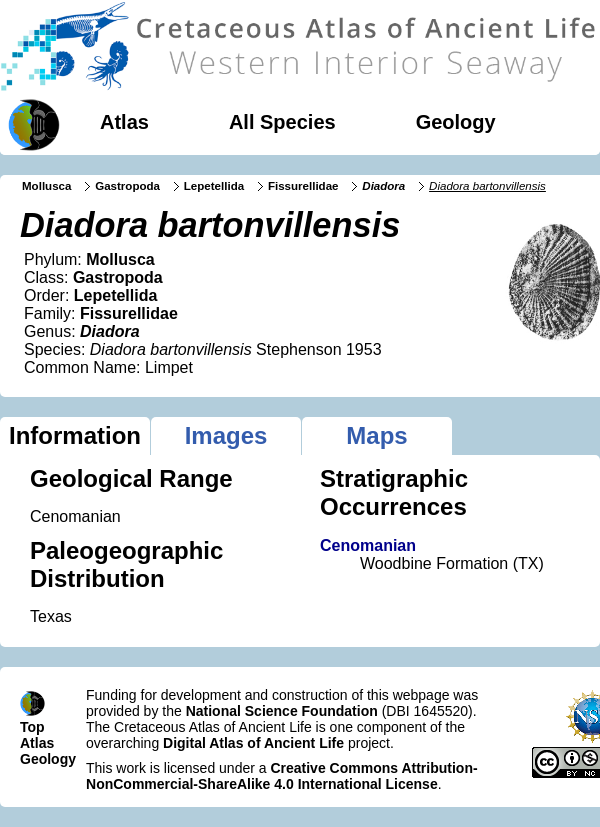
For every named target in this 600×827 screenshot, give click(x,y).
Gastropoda (127, 186)
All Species (282, 122)
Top (32, 727)
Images (226, 435)
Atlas (124, 122)
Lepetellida (214, 186)
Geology (456, 122)
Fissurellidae (303, 186)
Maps (376, 435)
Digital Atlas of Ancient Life (253, 743)
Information (75, 435)
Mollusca (46, 186)
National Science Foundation (282, 711)
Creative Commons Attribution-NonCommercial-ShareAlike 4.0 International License (282, 776)
